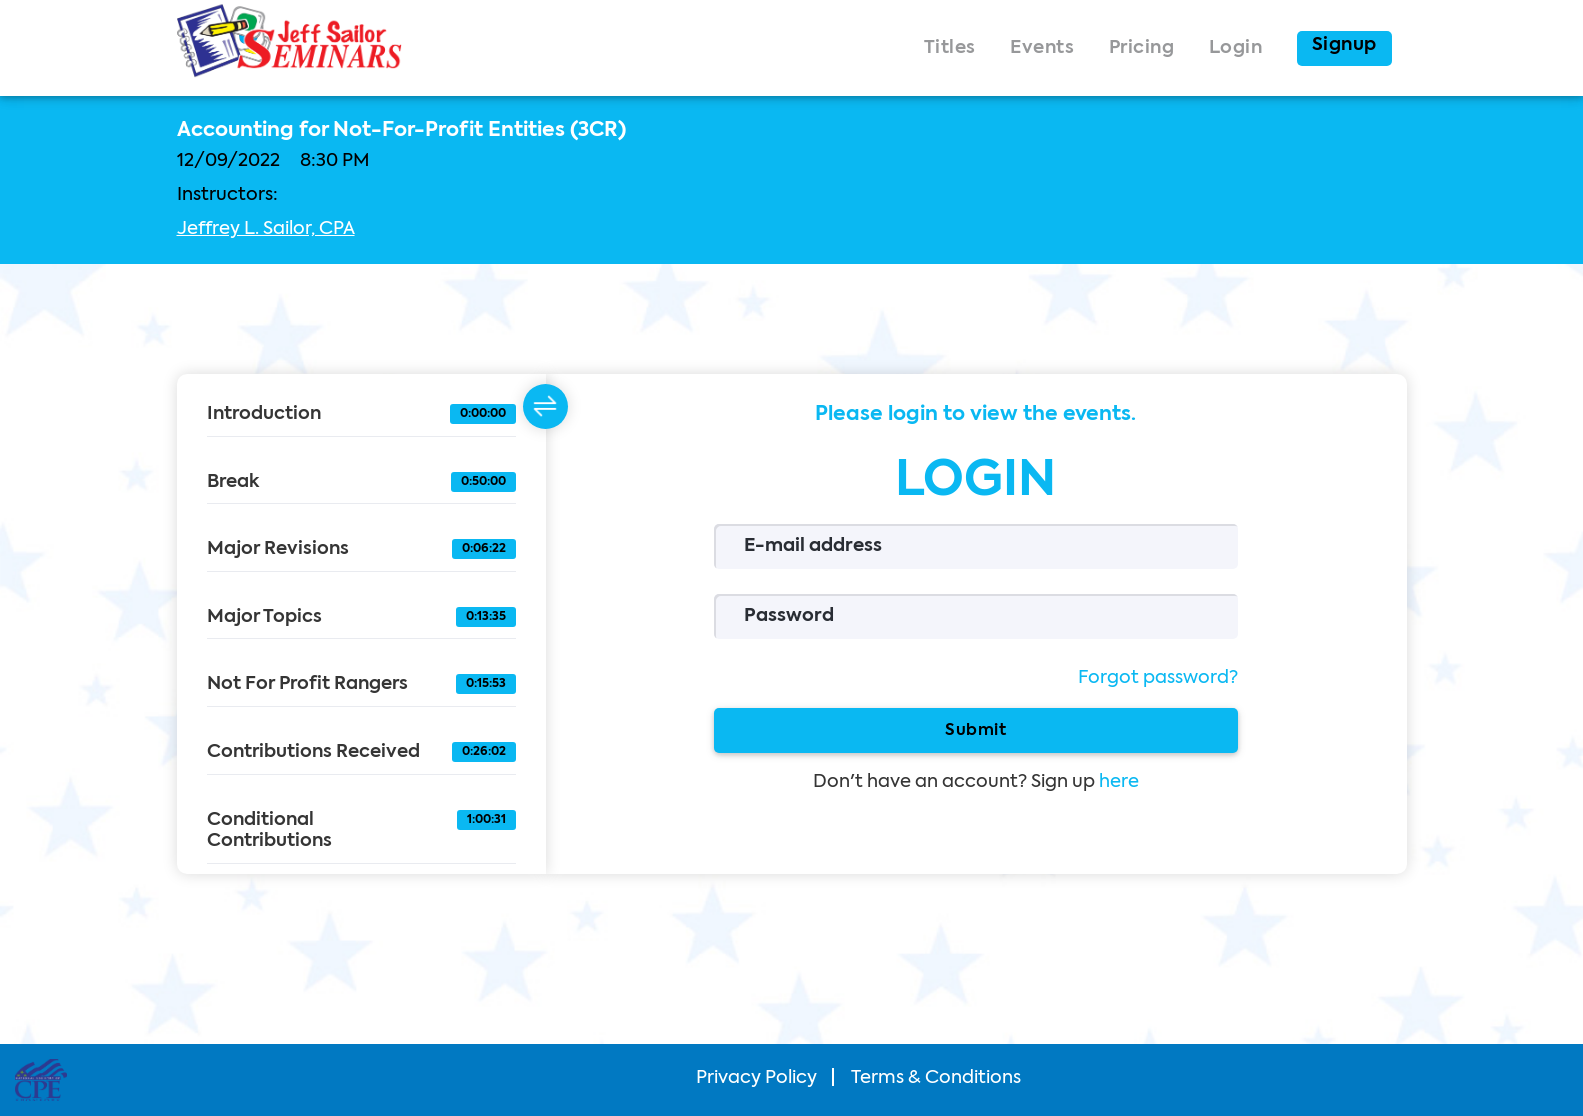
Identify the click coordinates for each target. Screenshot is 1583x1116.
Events (1042, 48)
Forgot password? (1158, 678)
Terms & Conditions (936, 1078)
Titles (950, 48)
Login (1236, 48)
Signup (1344, 45)
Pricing (1142, 48)
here (1119, 782)
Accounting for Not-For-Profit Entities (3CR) (401, 131)
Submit (975, 730)
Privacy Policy (756, 1078)
